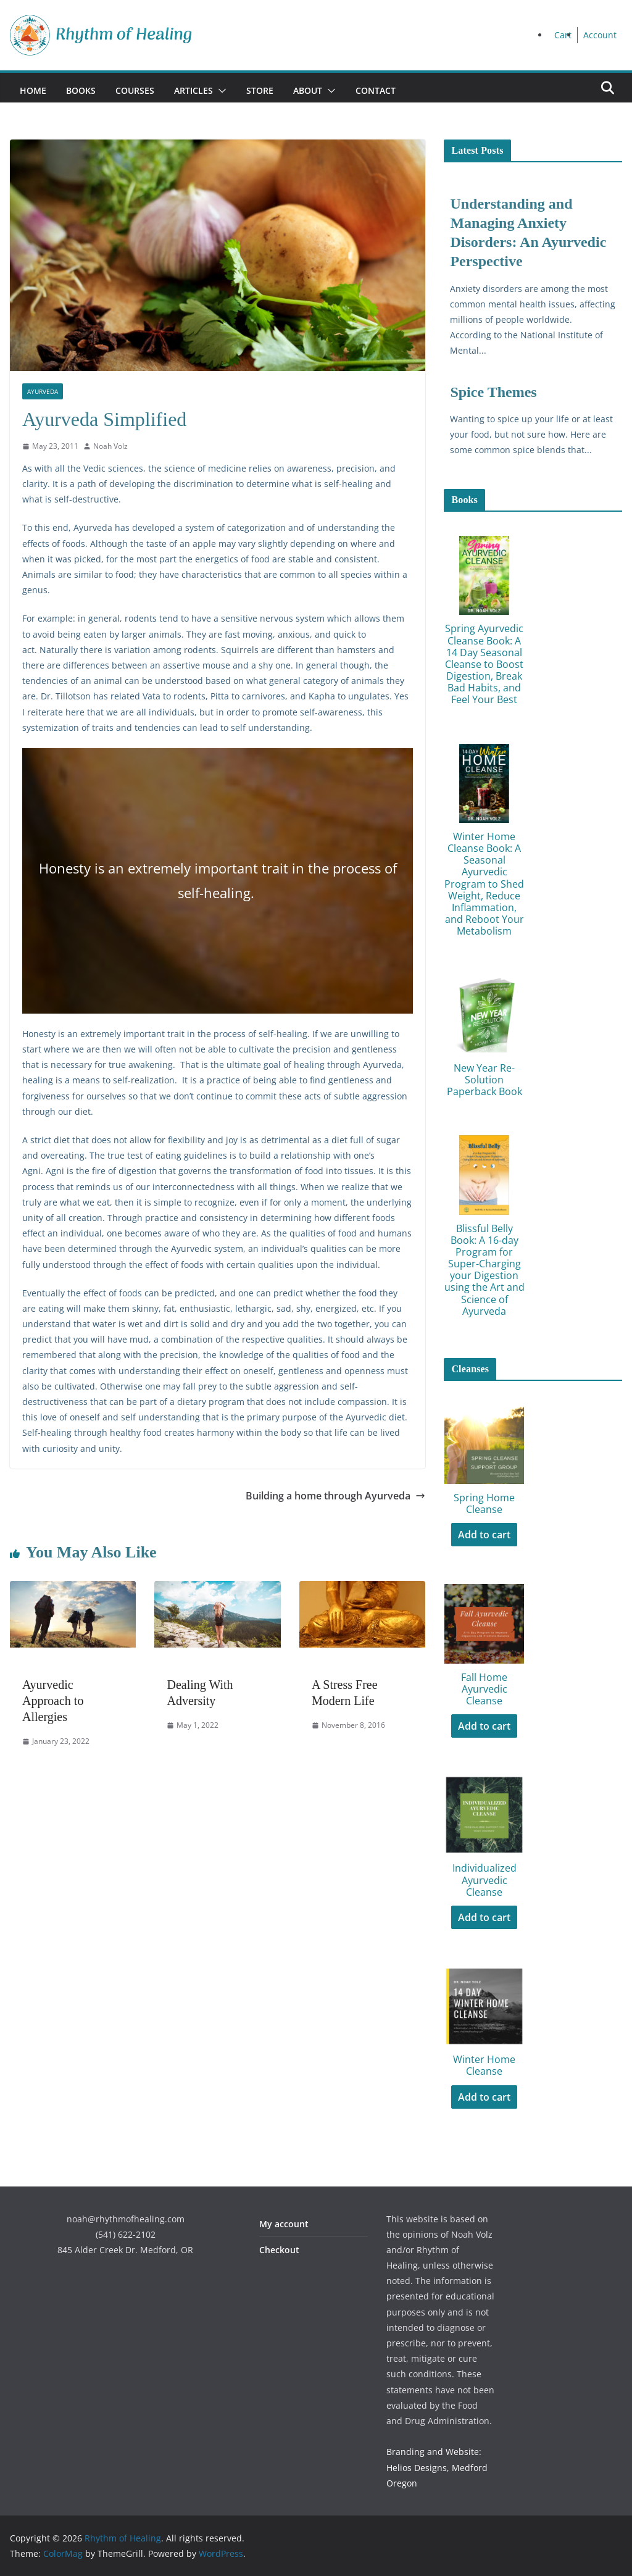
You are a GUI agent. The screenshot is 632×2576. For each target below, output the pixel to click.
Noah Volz (110, 446)
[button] (220, 90)
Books (81, 90)
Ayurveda (42, 391)
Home (33, 90)
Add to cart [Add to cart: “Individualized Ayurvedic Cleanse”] (484, 1917)
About (307, 90)
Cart (563, 35)
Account (600, 35)
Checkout (279, 2250)
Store (259, 90)
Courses (134, 90)
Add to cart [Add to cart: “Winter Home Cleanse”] (484, 2097)
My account (284, 2224)
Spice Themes (493, 392)
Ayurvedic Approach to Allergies (52, 1701)
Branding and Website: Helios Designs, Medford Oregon (437, 2467)
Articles (193, 90)
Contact (376, 90)
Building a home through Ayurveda (335, 1496)
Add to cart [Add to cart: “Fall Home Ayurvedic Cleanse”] (484, 1726)
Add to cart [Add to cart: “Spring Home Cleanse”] (484, 1534)
